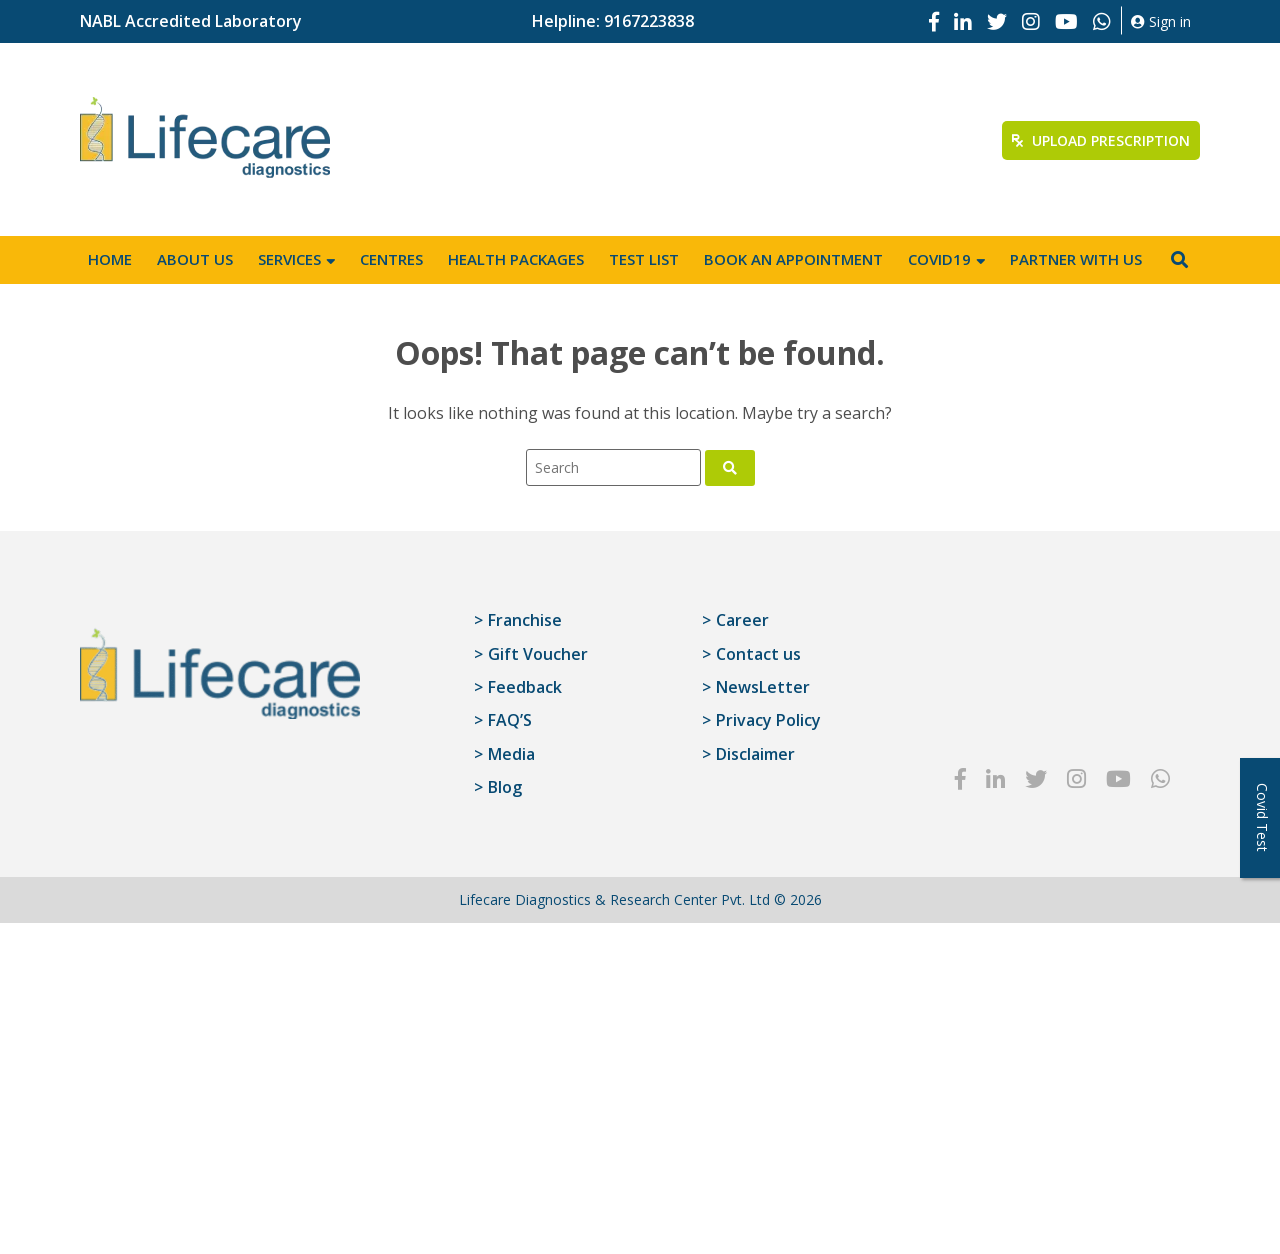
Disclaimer (755, 754)
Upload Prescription (1101, 140)
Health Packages (516, 259)
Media (511, 754)
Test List (644, 259)
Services (289, 259)
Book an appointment (793, 259)
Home (110, 259)
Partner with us (1076, 259)
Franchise (525, 620)
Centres (391, 259)
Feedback (525, 687)
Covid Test (1262, 817)
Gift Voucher (538, 654)
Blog (505, 787)
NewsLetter (763, 687)
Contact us (758, 654)
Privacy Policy (768, 720)
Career (742, 620)
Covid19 (939, 259)
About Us (195, 259)
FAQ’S (510, 720)
